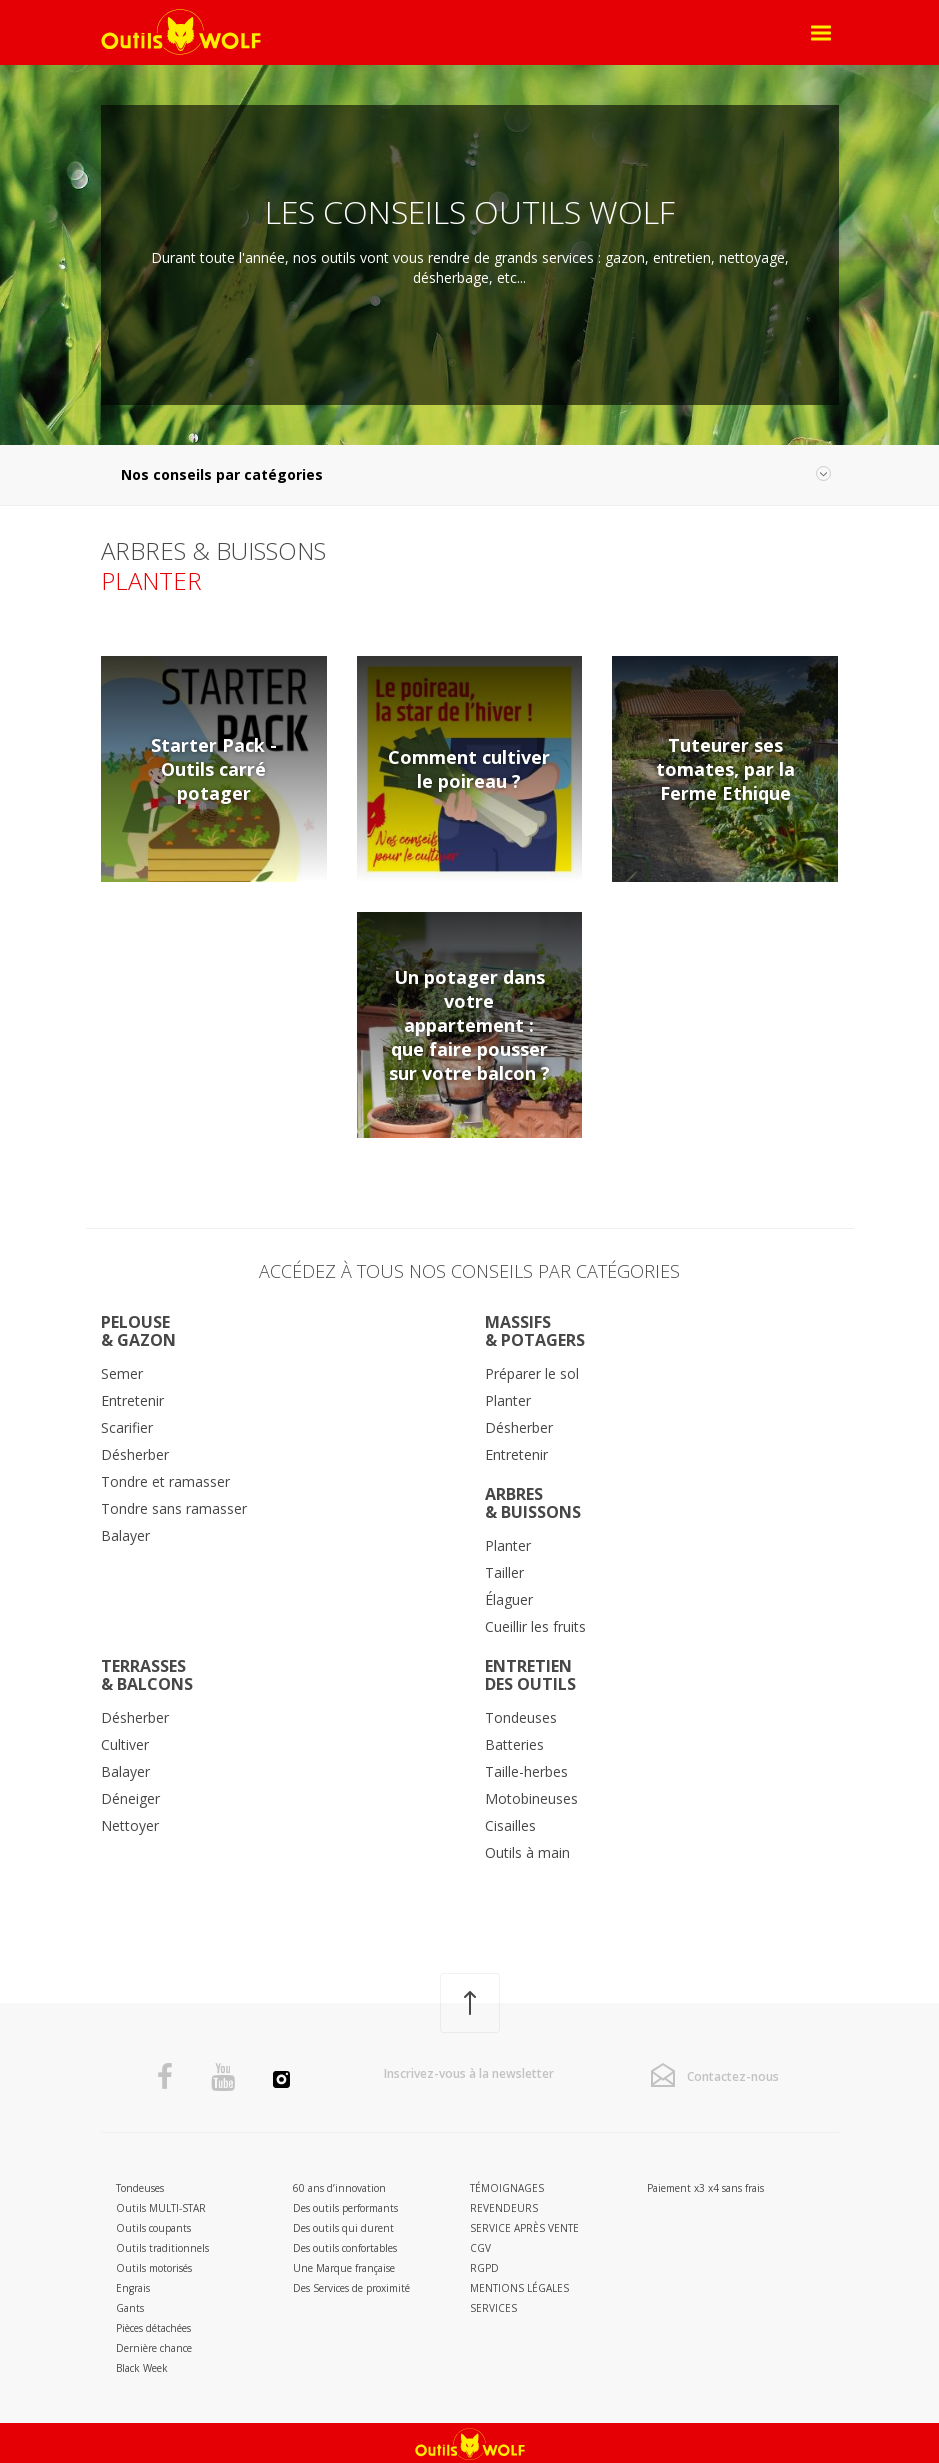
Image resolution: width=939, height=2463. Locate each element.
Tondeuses (521, 1717)
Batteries (514, 1744)
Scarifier (127, 1427)
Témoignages (507, 2188)
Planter (508, 1400)
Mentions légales (519, 2288)
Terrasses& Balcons (147, 1675)
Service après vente (524, 2228)
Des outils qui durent (343, 2228)
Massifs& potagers (535, 1331)
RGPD (484, 2268)
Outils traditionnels (162, 2248)
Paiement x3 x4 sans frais (705, 2188)
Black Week (142, 2368)
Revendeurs (504, 2208)
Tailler (504, 1572)
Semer (122, 1373)
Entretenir (132, 1400)
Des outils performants (345, 2208)
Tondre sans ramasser (174, 1508)
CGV (480, 2248)
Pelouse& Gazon (138, 1331)
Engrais (133, 2288)
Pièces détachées (153, 2328)
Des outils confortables (345, 2248)
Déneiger (130, 1798)
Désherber (135, 1454)
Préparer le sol (532, 1373)
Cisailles (510, 1825)
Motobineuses (531, 1798)
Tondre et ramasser (165, 1481)
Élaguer (509, 1599)
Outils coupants (153, 2228)
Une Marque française (344, 2268)
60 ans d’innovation (339, 2188)
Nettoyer (130, 1825)
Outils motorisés (154, 2268)
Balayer (125, 1535)
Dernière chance (154, 2348)
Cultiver (125, 1744)
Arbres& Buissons (533, 1503)
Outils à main (527, 1852)
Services (493, 2308)
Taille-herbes (526, 1771)
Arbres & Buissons (213, 550)
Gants (130, 2308)
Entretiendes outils (530, 1675)
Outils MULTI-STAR (161, 2208)
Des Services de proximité (351, 2288)
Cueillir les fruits (535, 1626)
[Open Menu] (821, 33)
